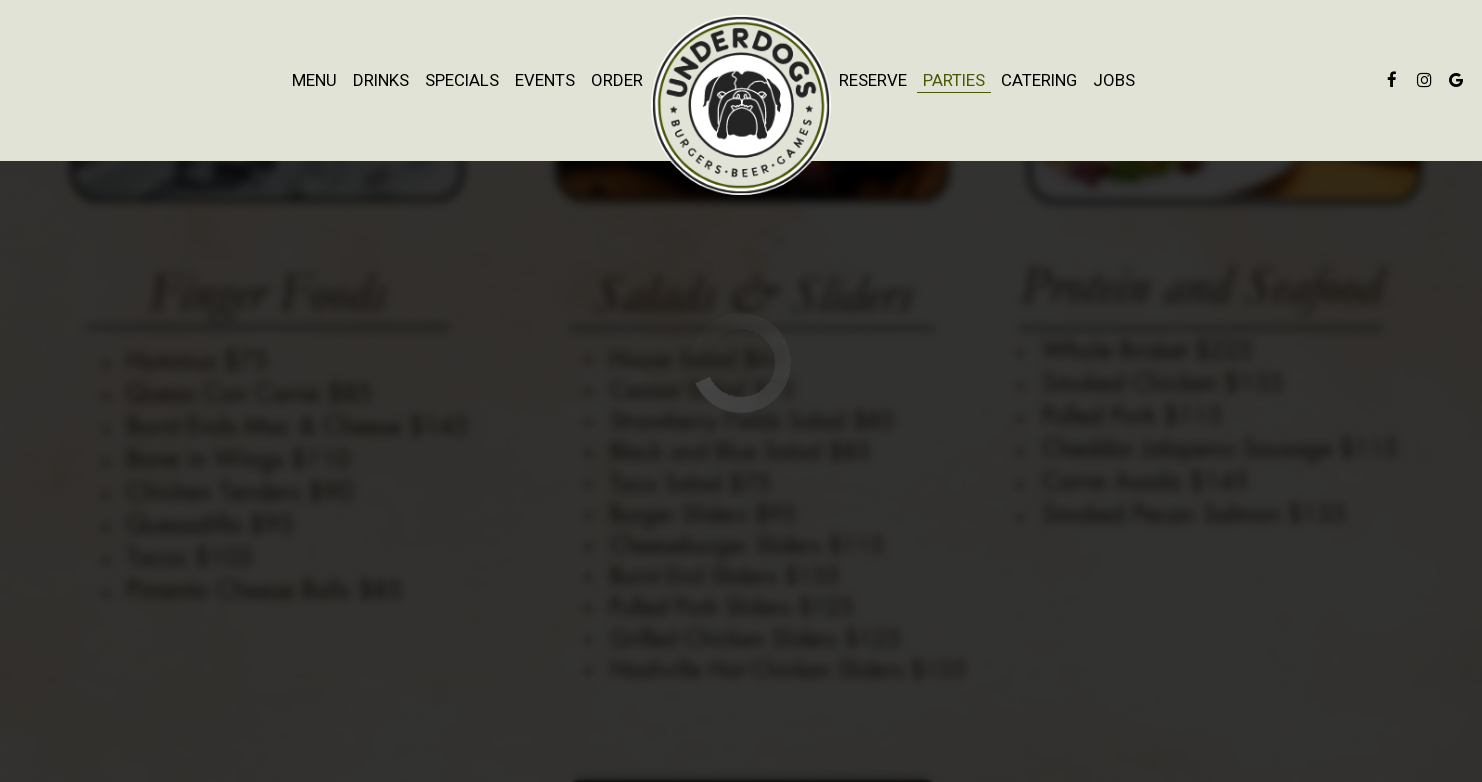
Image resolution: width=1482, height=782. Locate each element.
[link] (741, 105)
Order (617, 80)
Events (545, 80)
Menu (314, 80)
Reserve (873, 80)
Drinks (381, 80)
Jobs (1114, 80)
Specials (462, 80)
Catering (1039, 80)
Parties (954, 80)
